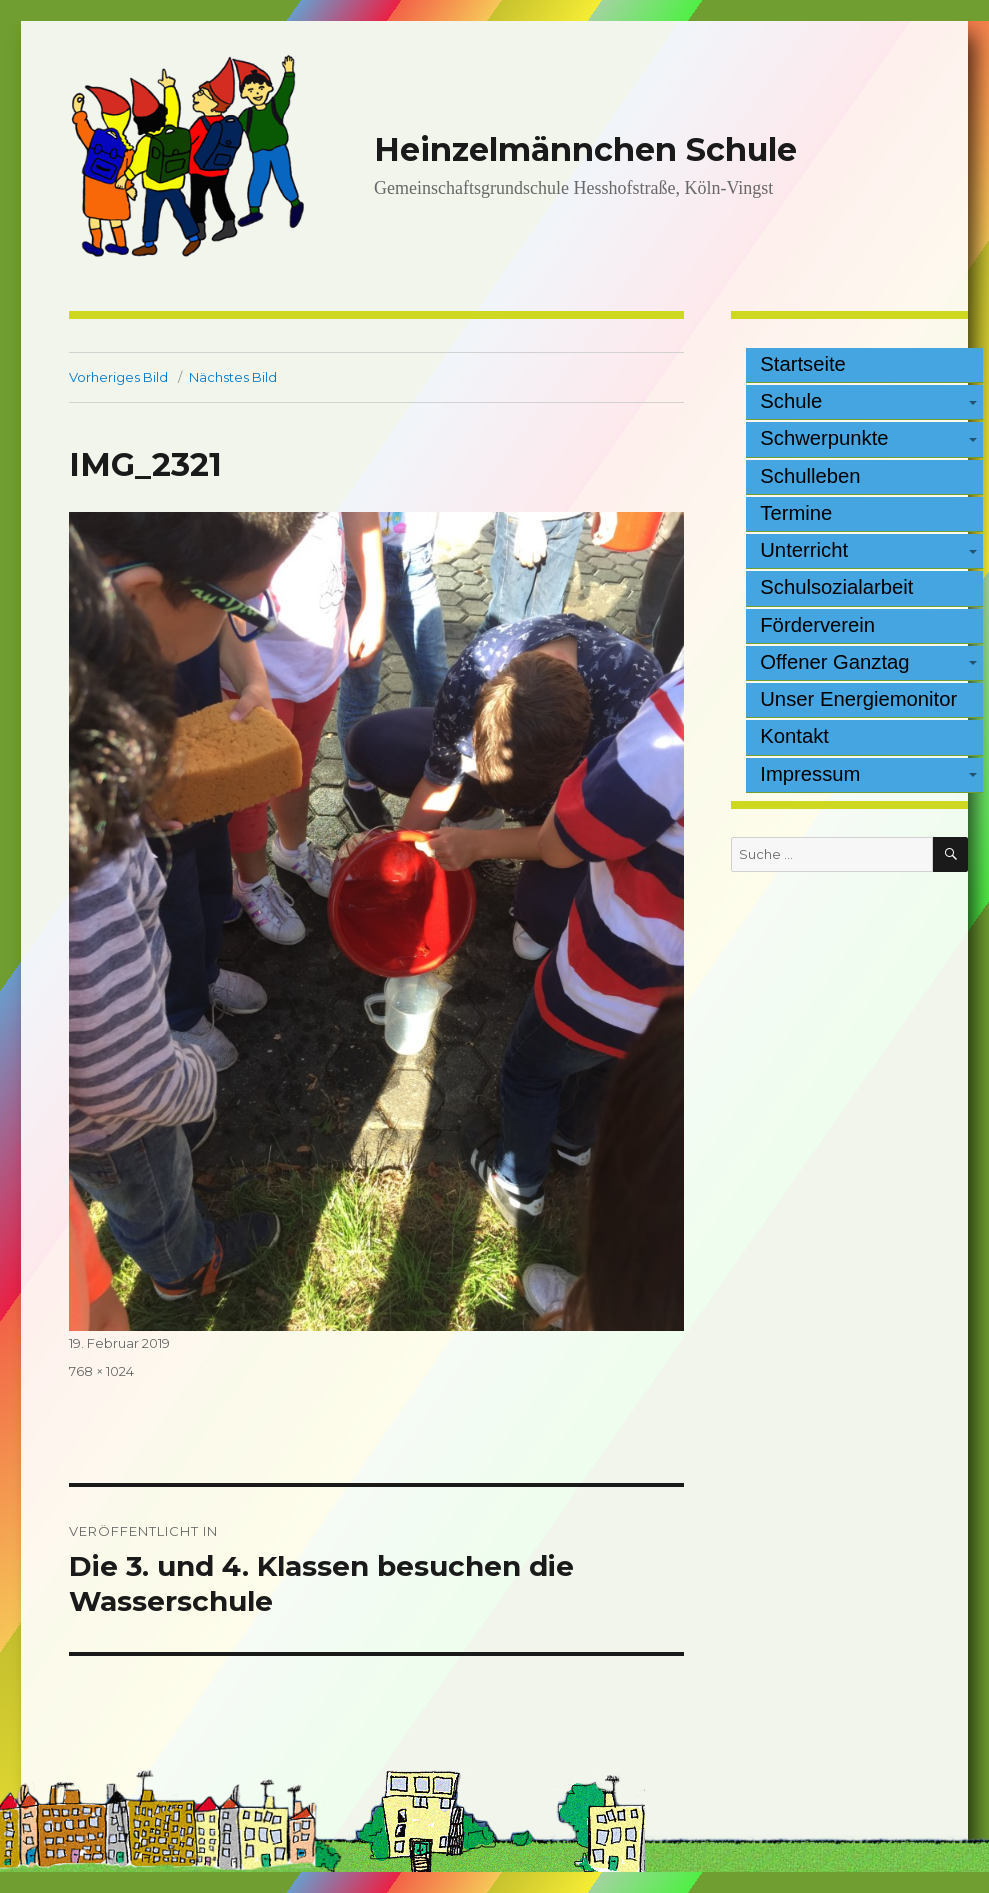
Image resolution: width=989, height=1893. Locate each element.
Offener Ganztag (834, 662)
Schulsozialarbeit (836, 587)
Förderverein (817, 625)
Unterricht (804, 550)
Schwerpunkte (824, 438)
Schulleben (810, 476)
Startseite (803, 364)
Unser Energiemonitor (858, 699)
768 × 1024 (101, 1371)
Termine (796, 513)
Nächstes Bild (233, 377)
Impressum (810, 774)
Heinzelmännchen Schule (585, 149)
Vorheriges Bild (118, 377)
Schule (791, 401)
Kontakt (794, 736)
